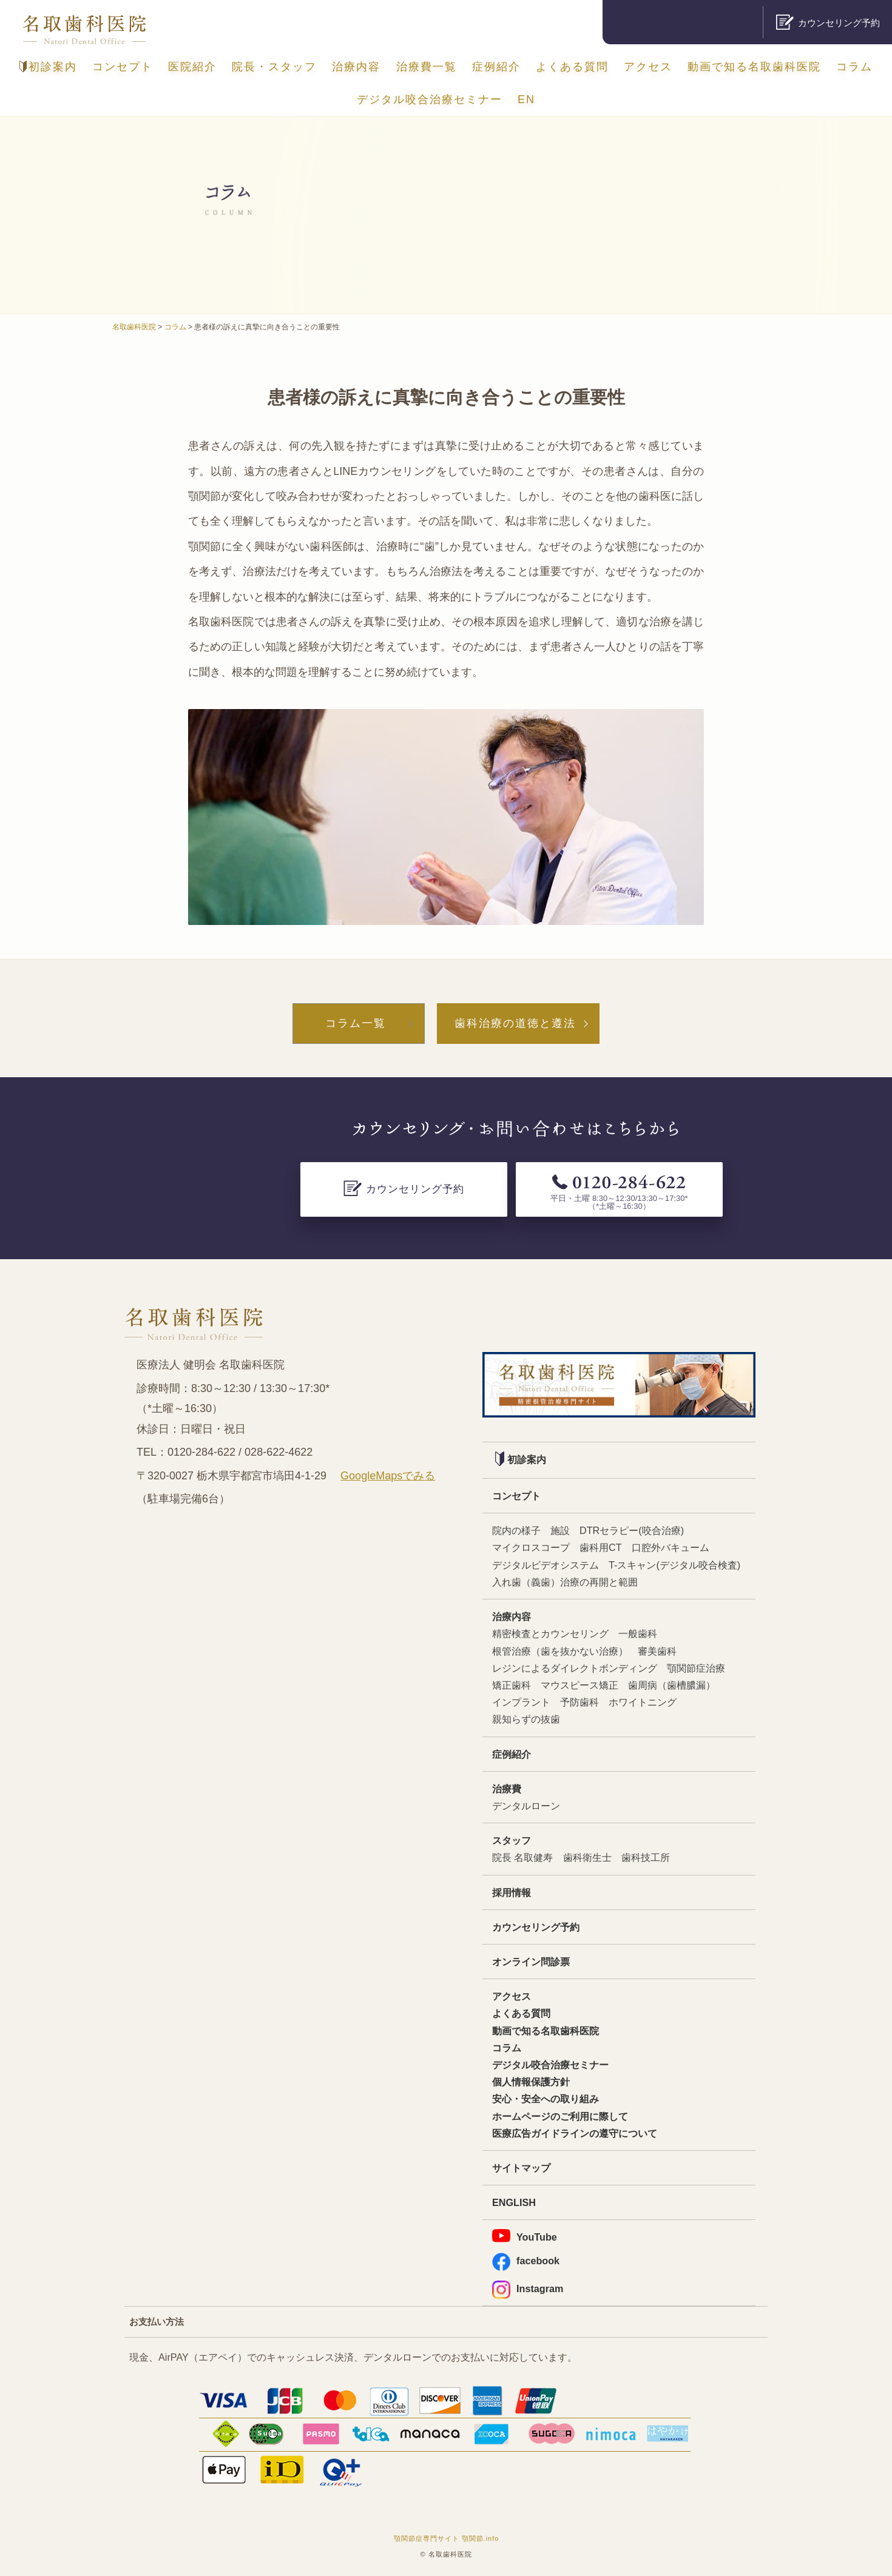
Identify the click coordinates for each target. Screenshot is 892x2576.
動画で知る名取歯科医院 (754, 67)
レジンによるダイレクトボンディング (574, 1668)
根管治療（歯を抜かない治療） (560, 1651)
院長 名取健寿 (522, 1857)
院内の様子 (516, 1530)
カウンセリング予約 (535, 1927)
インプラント (521, 1702)
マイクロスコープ (531, 1547)
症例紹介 (496, 67)
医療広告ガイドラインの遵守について (574, 2133)
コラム (854, 67)
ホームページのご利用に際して (560, 2116)
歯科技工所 (645, 1857)
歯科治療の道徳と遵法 (515, 1023)
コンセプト (122, 67)
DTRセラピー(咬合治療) (631, 1530)
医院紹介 (192, 67)
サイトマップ (521, 2167)
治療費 (506, 1788)
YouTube (524, 2235)
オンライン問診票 (531, 1961)
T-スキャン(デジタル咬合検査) (674, 1564)
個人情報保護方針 (531, 2081)
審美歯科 (657, 1651)
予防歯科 (579, 1702)
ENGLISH (514, 2202)
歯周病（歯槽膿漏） (671, 1685)
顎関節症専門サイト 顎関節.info (446, 2538)
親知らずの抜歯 (526, 1718)
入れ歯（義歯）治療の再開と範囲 (565, 1581)
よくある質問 (572, 67)
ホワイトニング (643, 1702)
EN (526, 99)
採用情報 (511, 1892)
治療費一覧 (426, 67)
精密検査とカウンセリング (550, 1633)
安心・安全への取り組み (545, 2098)
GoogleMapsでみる (387, 1476)
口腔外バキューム (670, 1547)
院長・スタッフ (274, 67)
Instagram (527, 2289)
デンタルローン (526, 1805)
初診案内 (48, 67)
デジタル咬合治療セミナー (429, 99)
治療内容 (356, 67)
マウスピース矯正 (579, 1685)
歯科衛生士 (587, 1857)
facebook (525, 2261)
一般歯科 (637, 1633)
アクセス (648, 67)
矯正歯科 (511, 1685)
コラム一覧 (355, 1023)
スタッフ (511, 1840)
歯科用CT (600, 1547)
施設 (560, 1530)
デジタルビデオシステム (545, 1564)
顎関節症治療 (696, 1668)
